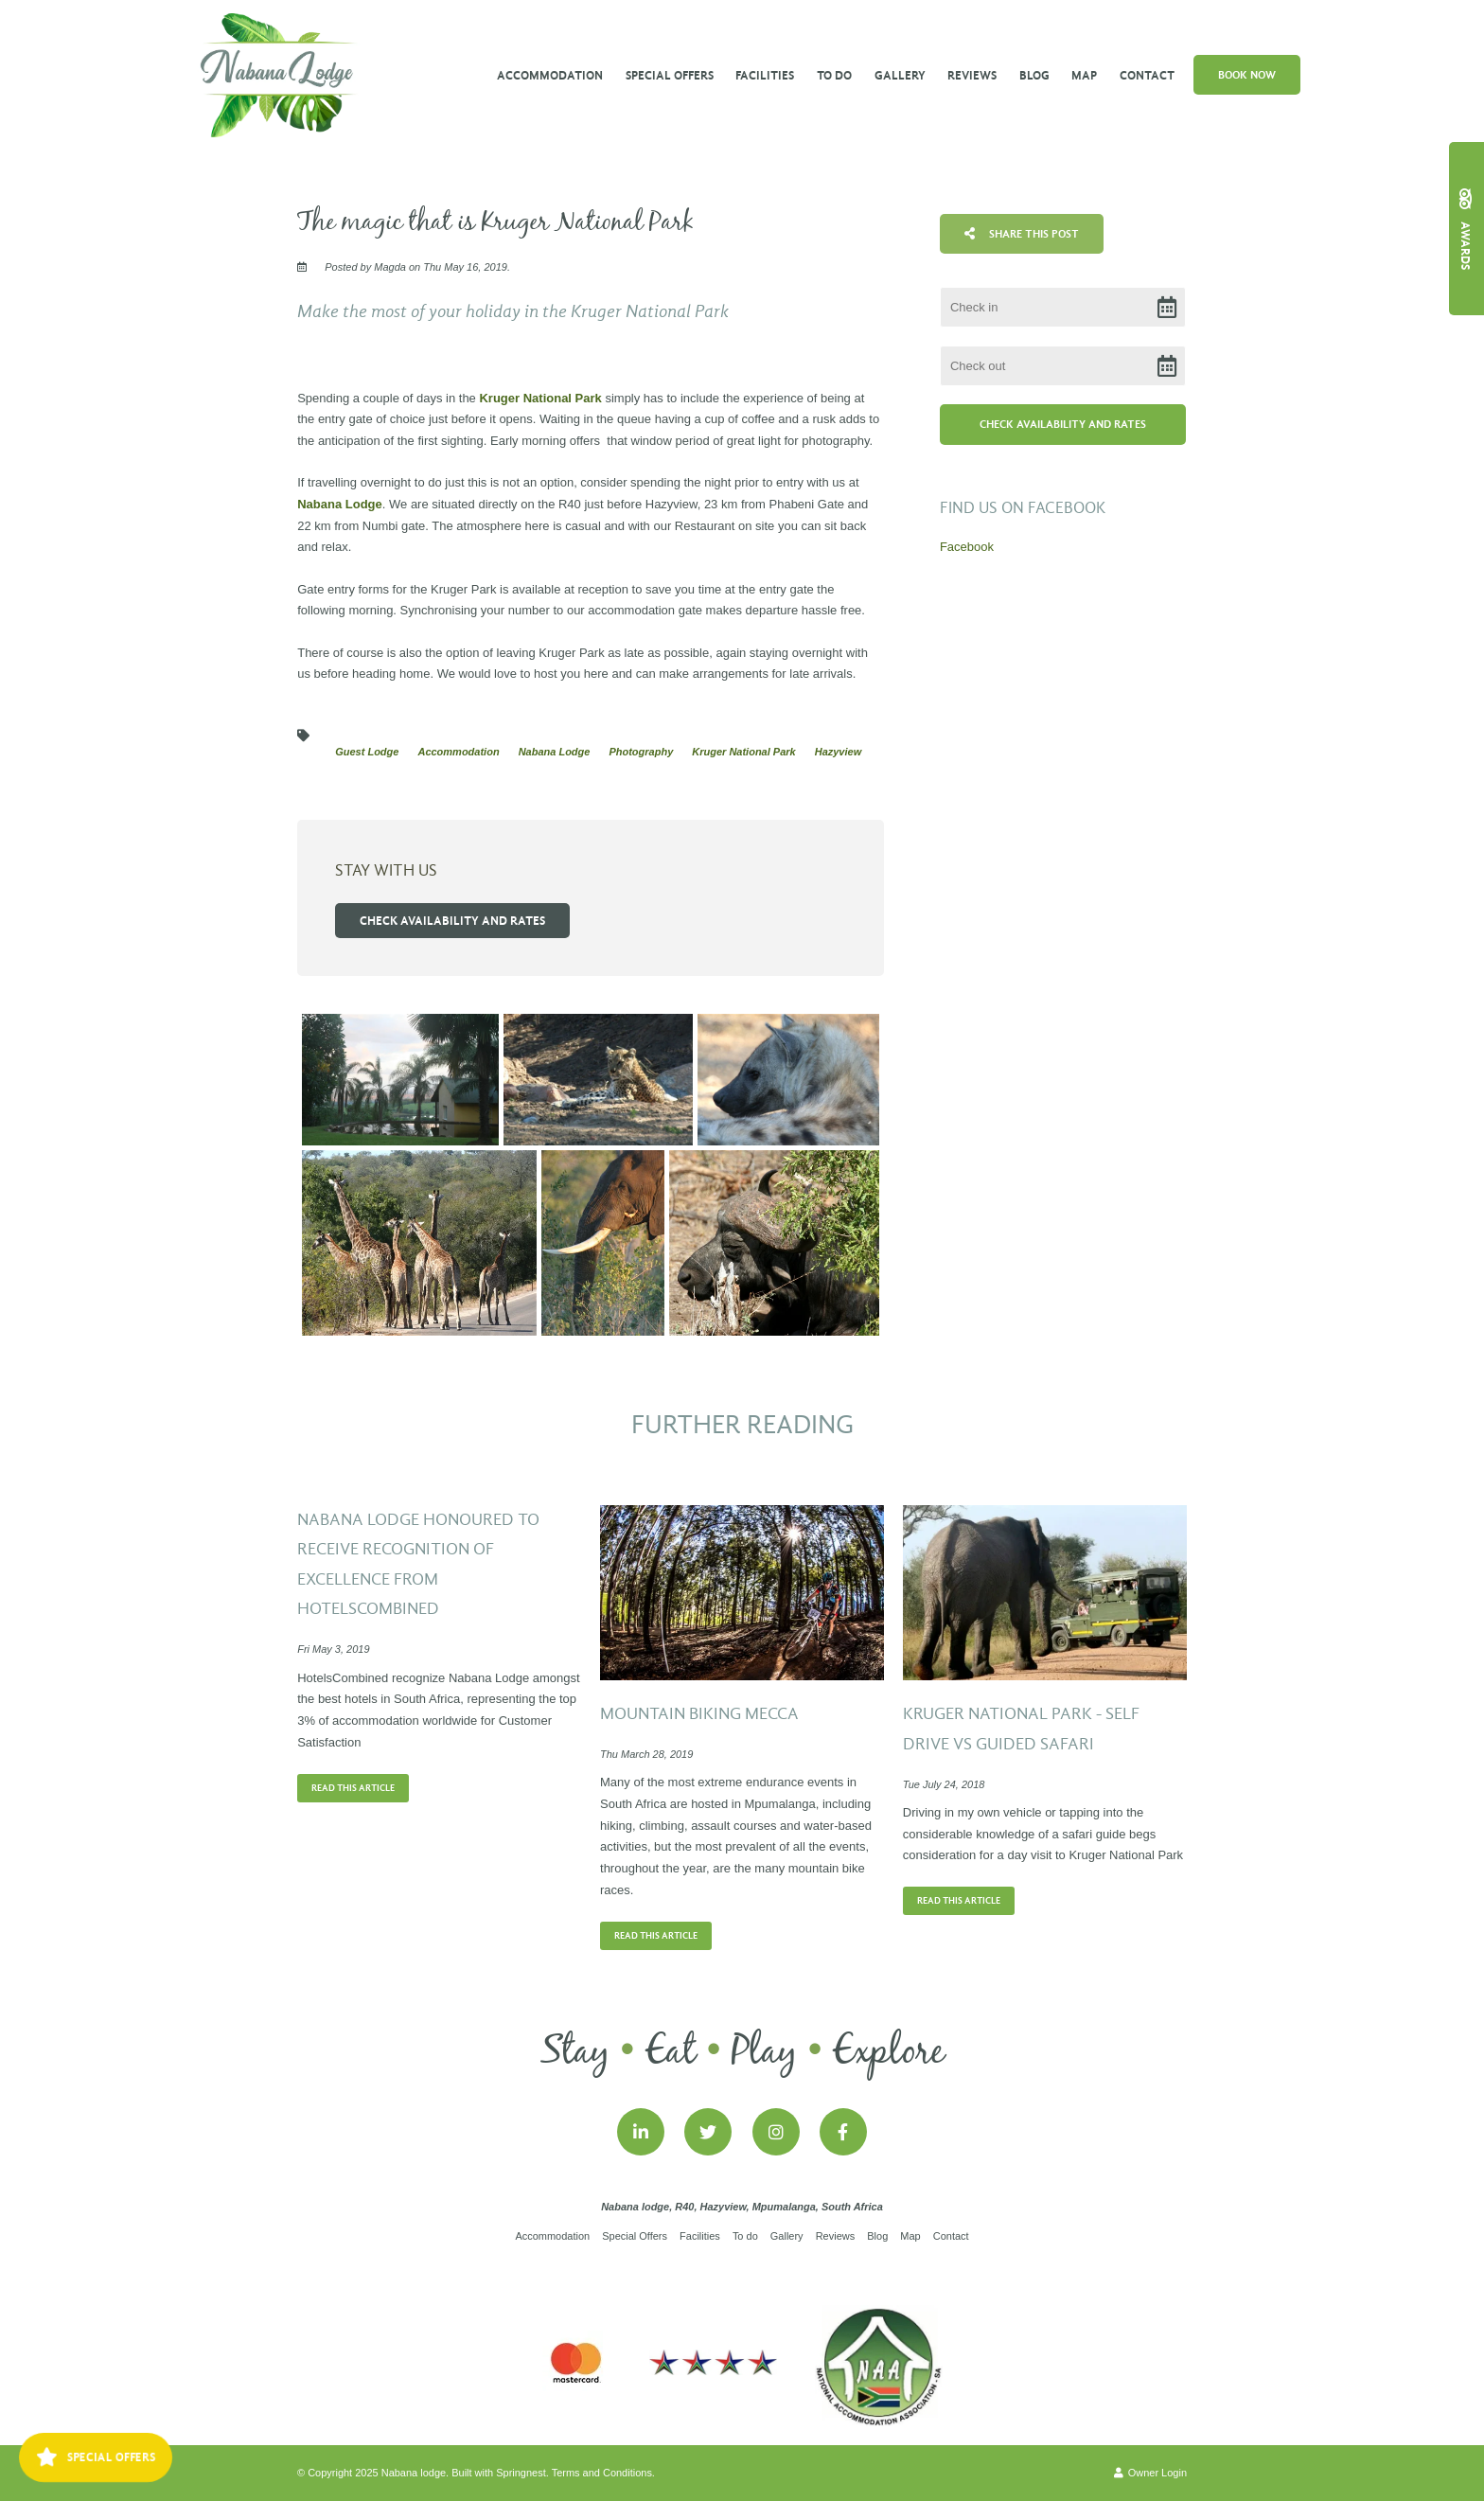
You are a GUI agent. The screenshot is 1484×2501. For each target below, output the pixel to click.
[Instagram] (776, 2131)
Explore (888, 2052)
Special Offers (670, 75)
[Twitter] (708, 2131)
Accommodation (550, 75)
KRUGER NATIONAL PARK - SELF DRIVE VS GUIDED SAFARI (1021, 1729)
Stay (575, 2052)
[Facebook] (843, 2131)
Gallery (900, 75)
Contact (1147, 75)
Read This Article (353, 1788)
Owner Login (1150, 2472)
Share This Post (1021, 233)
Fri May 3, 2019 (333, 1649)
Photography (641, 751)
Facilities (764, 75)
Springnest (521, 2472)
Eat (670, 2052)
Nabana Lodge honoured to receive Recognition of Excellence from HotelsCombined (418, 1565)
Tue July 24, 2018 (944, 1785)
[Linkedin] (640, 2131)
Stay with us (386, 870)
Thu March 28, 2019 (646, 1754)
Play (764, 2052)
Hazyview (838, 751)
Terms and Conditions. (603, 2472)
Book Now (1247, 74)
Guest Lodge (366, 751)
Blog (1034, 75)
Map (1084, 75)
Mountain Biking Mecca (699, 1714)
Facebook (967, 547)
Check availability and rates (452, 920)
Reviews (972, 75)
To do (834, 75)
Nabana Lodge (339, 504)
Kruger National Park (540, 398)
